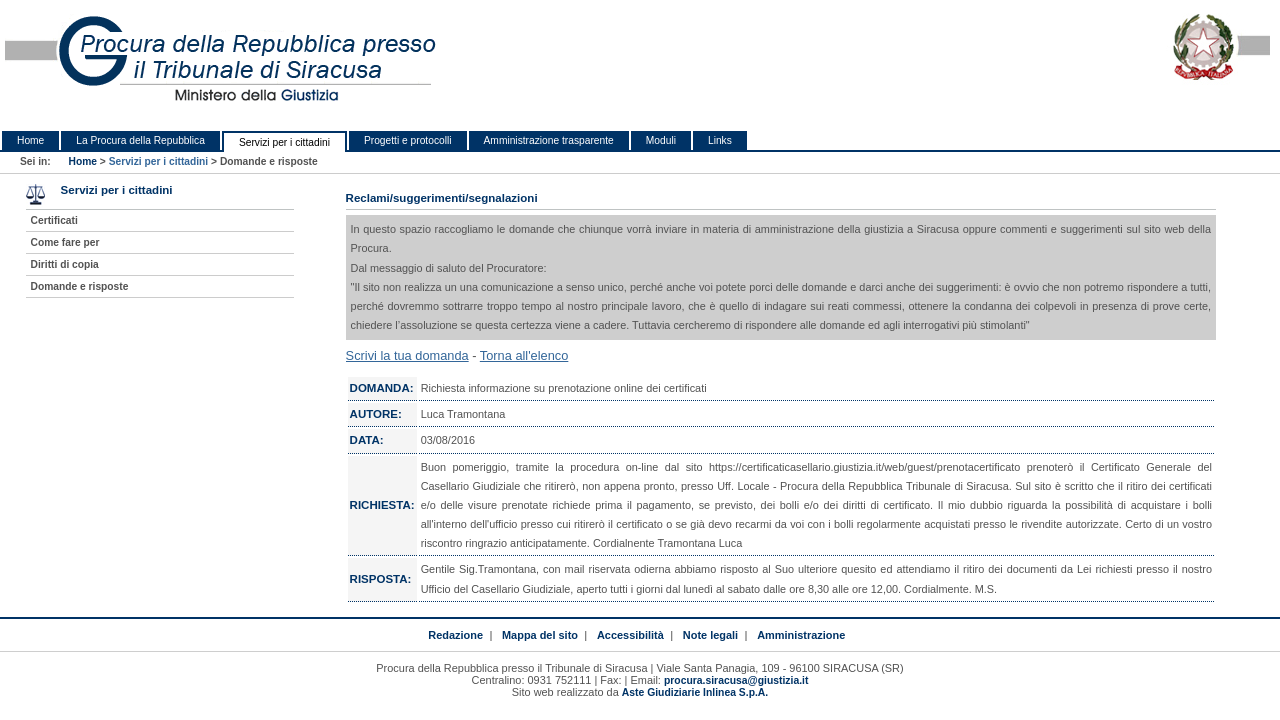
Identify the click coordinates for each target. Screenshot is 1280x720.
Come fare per (65, 242)
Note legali (710, 635)
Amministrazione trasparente (549, 140)
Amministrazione (801, 635)
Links (720, 140)
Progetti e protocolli (408, 140)
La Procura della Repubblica (140, 140)
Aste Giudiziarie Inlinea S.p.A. (695, 692)
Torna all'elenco (524, 355)
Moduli (661, 140)
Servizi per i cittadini (284, 142)
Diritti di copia (65, 264)
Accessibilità (630, 635)
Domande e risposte (80, 286)
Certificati (54, 220)
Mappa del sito (540, 635)
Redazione (455, 635)
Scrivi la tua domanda (407, 355)
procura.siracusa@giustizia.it (736, 680)
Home (30, 140)
